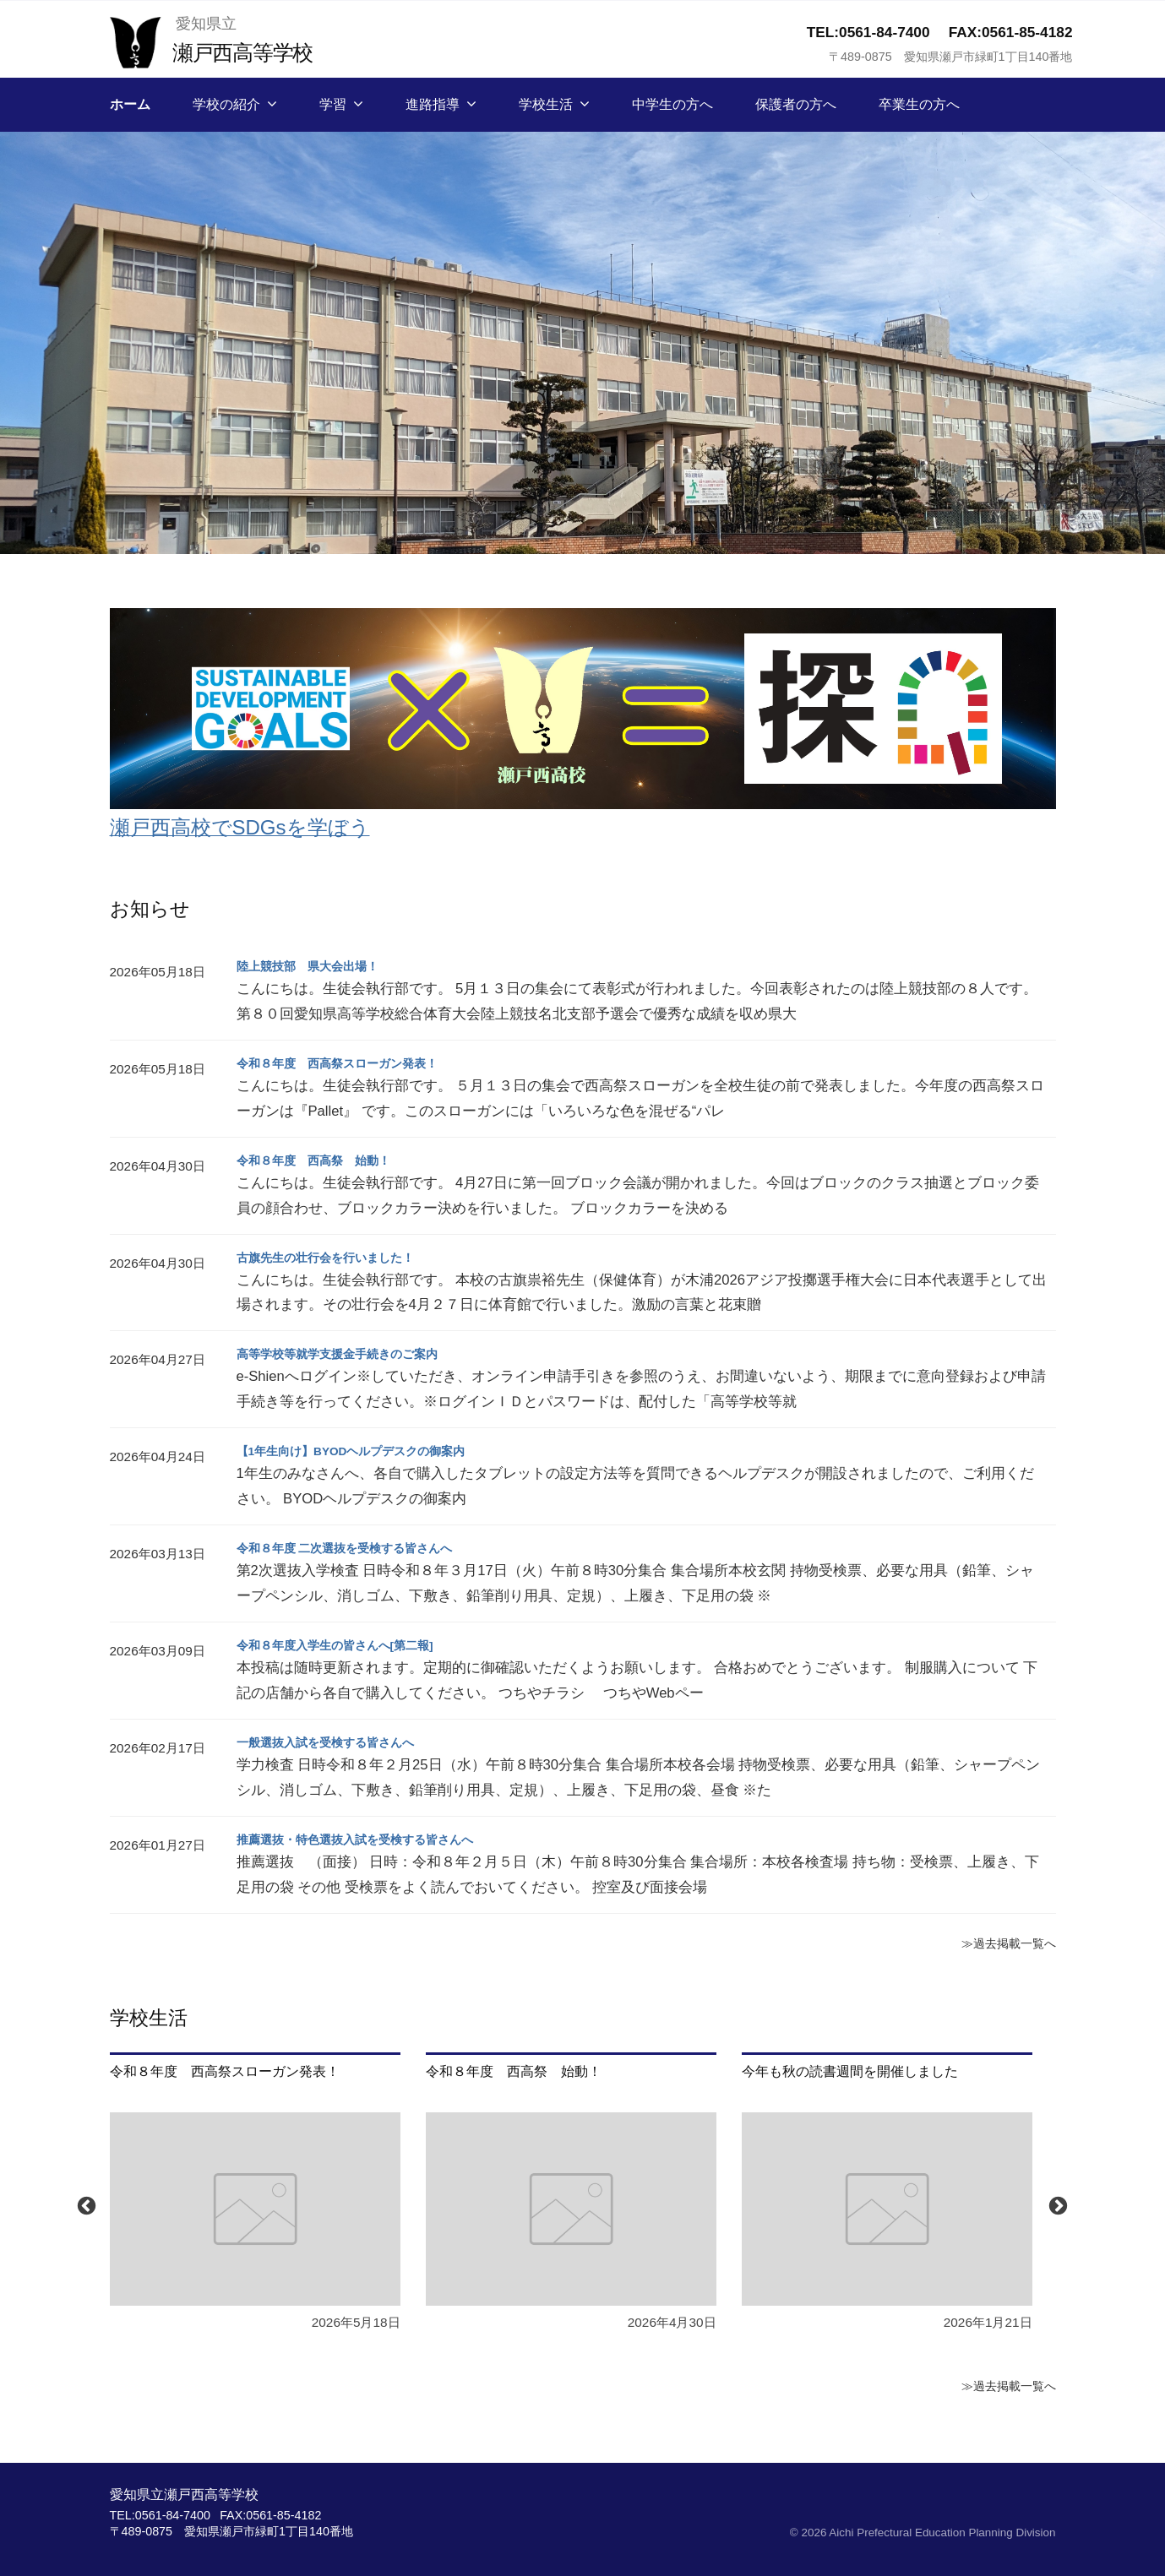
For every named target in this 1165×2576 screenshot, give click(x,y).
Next (1056, 2204)
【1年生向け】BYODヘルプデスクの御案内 (368, 1450)
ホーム (130, 104)
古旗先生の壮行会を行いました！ (338, 1257)
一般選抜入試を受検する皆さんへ (338, 1742)
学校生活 (546, 104)
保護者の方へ (795, 104)
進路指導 (433, 104)
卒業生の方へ (919, 104)
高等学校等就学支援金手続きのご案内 (351, 1353)
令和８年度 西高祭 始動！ (324, 1160)
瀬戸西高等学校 (253, 51)
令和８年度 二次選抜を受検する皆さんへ (360, 1548)
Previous (84, 2204)
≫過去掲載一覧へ (1002, 1942)
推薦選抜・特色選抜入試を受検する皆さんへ (372, 1839)
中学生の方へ (672, 104)
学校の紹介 (226, 104)
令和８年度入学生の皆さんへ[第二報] (349, 1645)
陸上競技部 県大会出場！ (318, 966)
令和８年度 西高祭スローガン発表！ (351, 1063)
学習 (332, 104)
